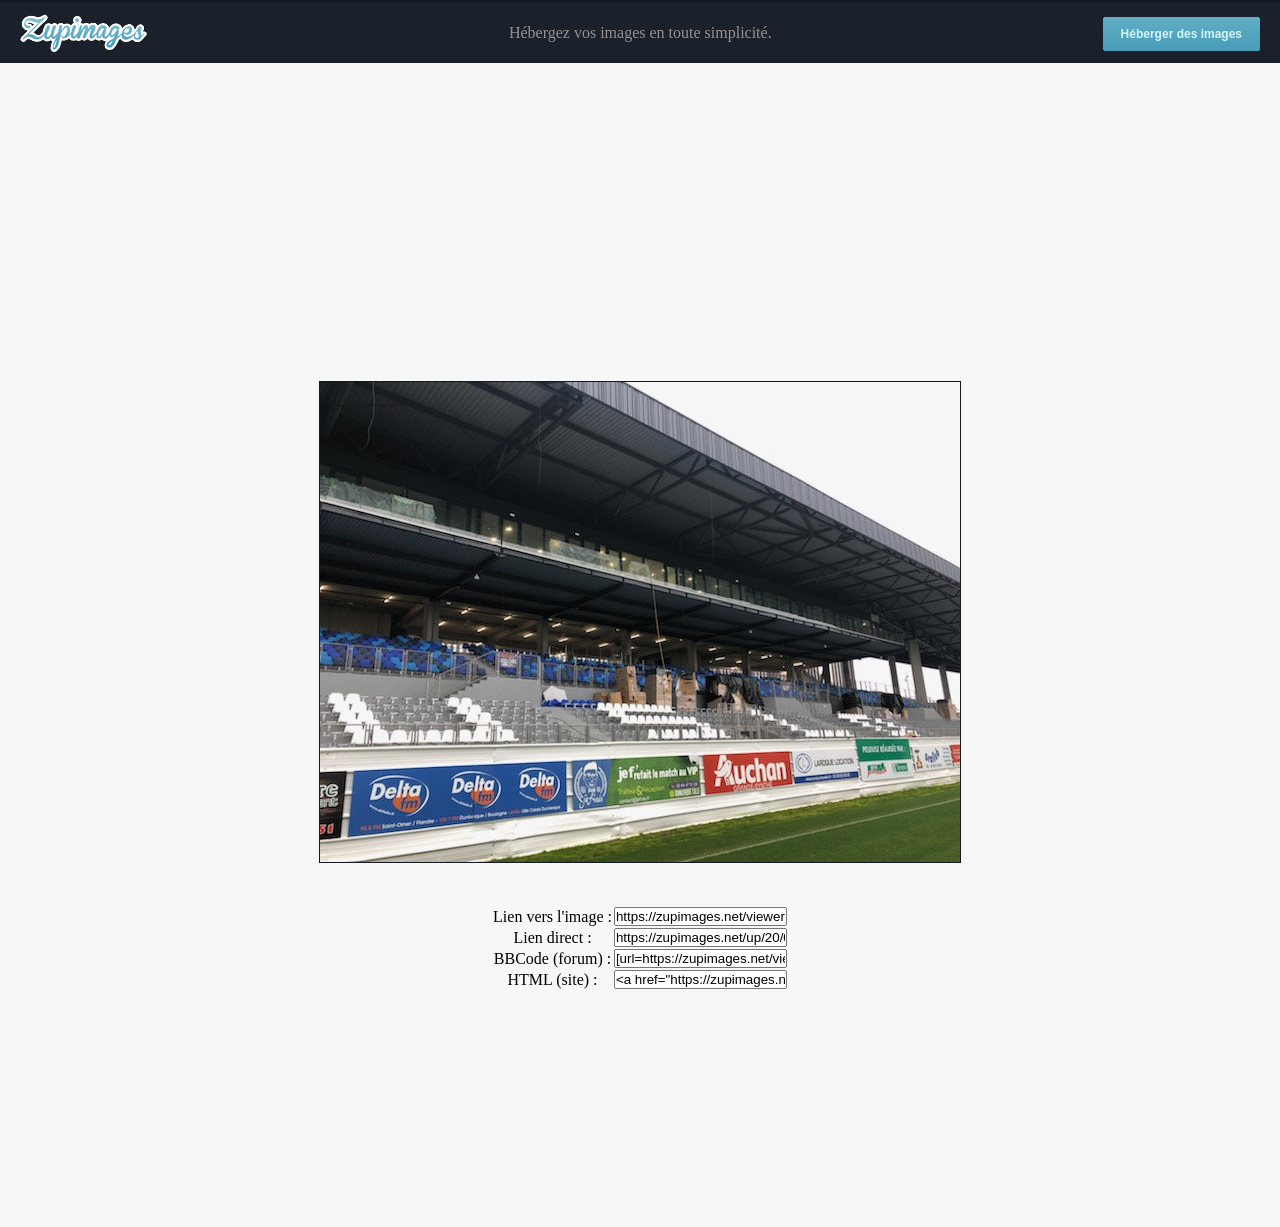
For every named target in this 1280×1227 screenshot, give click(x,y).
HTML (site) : (552, 979)
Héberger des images (1181, 34)
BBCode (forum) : (552, 958)
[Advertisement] (640, 223)
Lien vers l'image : (552, 916)
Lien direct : (552, 937)
